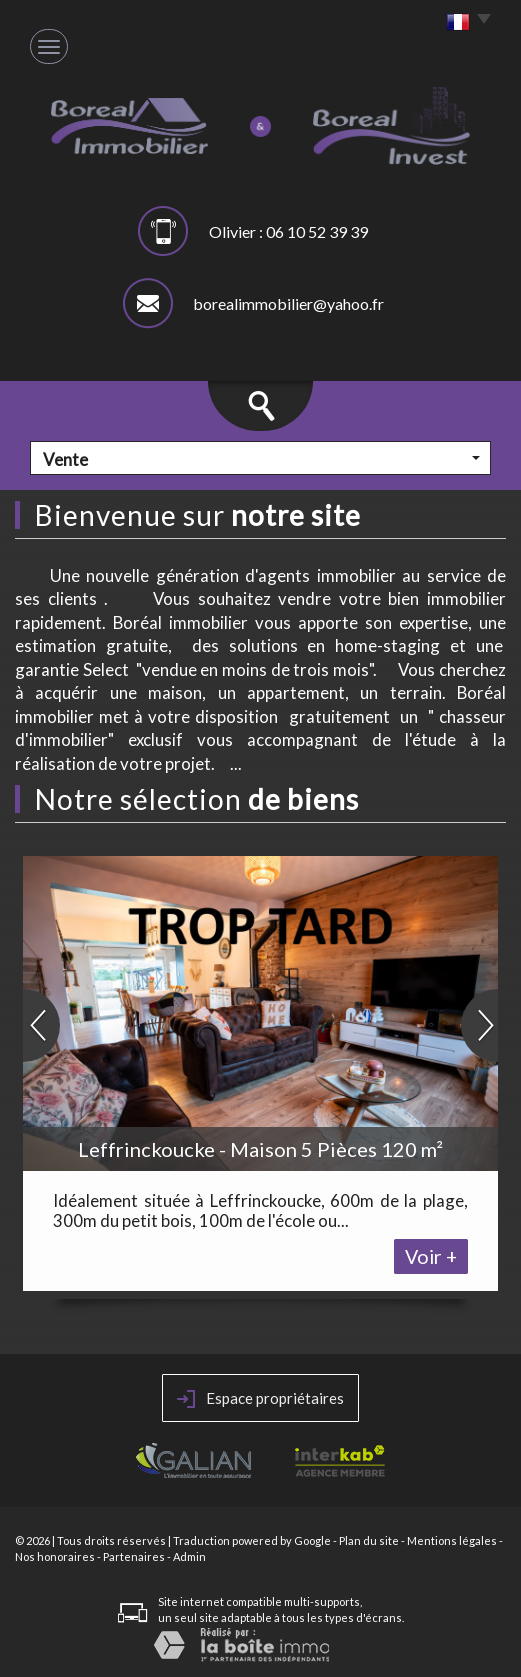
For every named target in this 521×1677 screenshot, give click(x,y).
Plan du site (369, 1540)
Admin (189, 1556)
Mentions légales (452, 1540)
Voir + (431, 1256)
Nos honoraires (55, 1556)
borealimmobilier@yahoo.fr (288, 303)
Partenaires (134, 1556)
